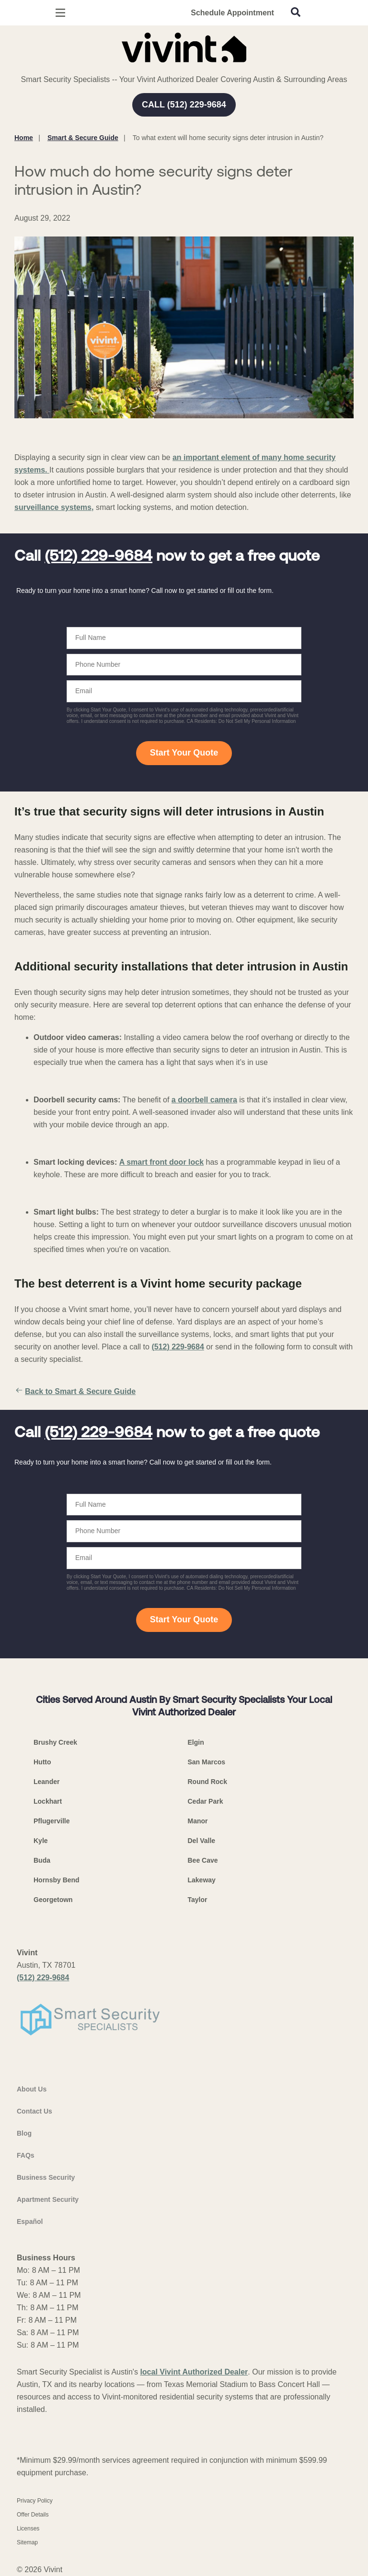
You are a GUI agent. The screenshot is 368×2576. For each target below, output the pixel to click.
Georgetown (53, 1899)
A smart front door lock (161, 1162)
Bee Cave (203, 1860)
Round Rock (207, 1781)
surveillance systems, (53, 507)
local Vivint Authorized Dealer (194, 2372)
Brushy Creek (55, 1742)
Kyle (41, 1840)
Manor (198, 1821)
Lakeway (202, 1880)
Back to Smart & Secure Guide (75, 1391)
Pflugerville (51, 1821)
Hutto (42, 1762)
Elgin (196, 1742)
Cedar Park (205, 1801)
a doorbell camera (204, 1100)
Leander (46, 1781)
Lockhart (48, 1801)
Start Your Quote (184, 752)
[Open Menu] (60, 12)
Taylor (197, 1899)
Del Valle (202, 1840)
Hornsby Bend (57, 1880)
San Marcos (207, 1762)
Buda (42, 1860)
